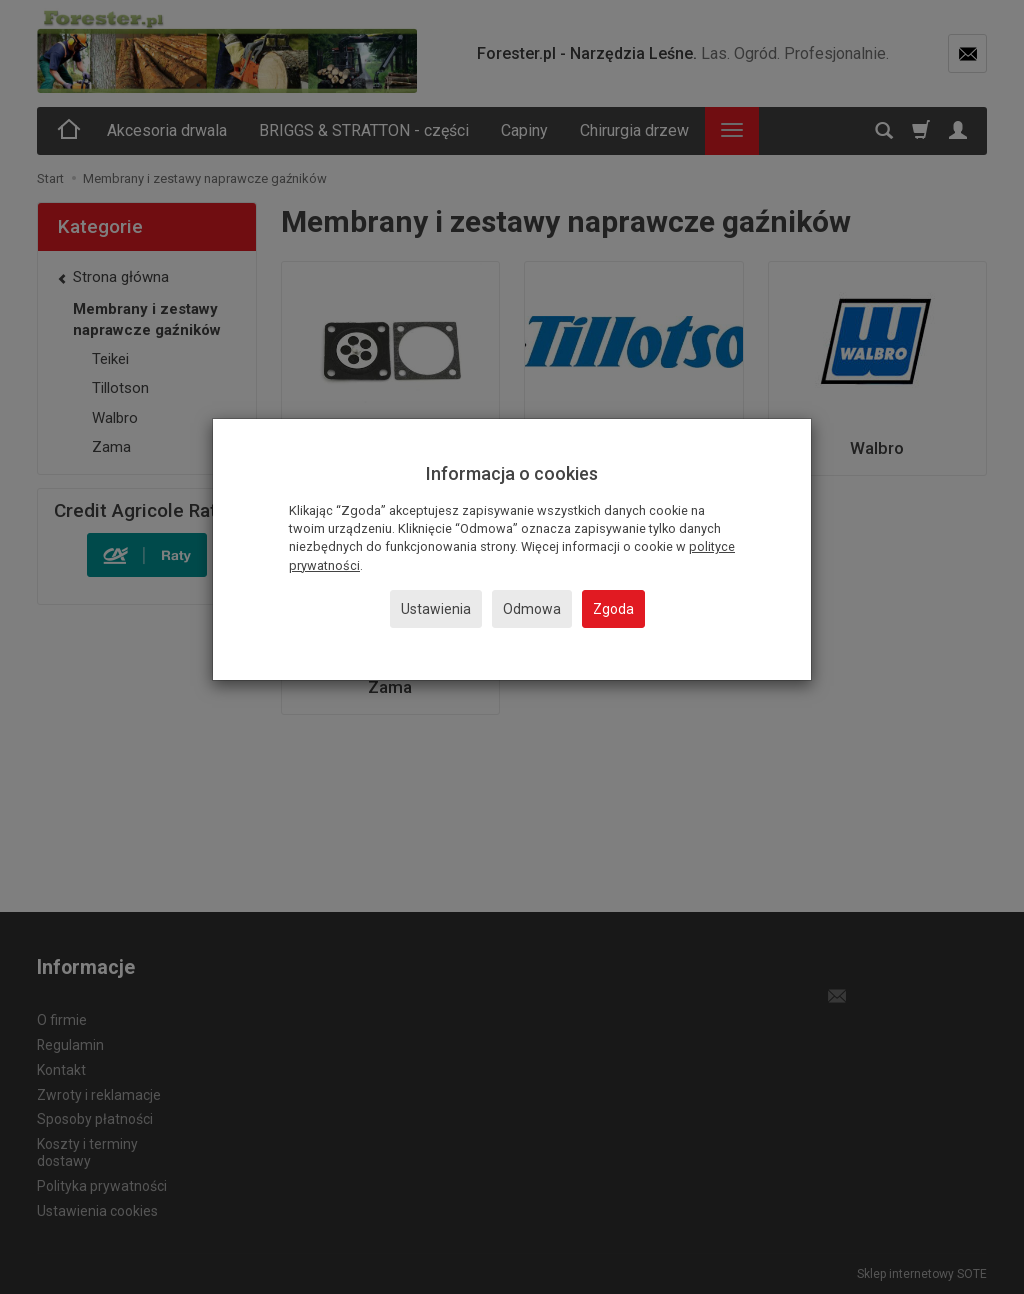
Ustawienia (436, 609)
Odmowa (532, 609)
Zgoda (613, 609)
